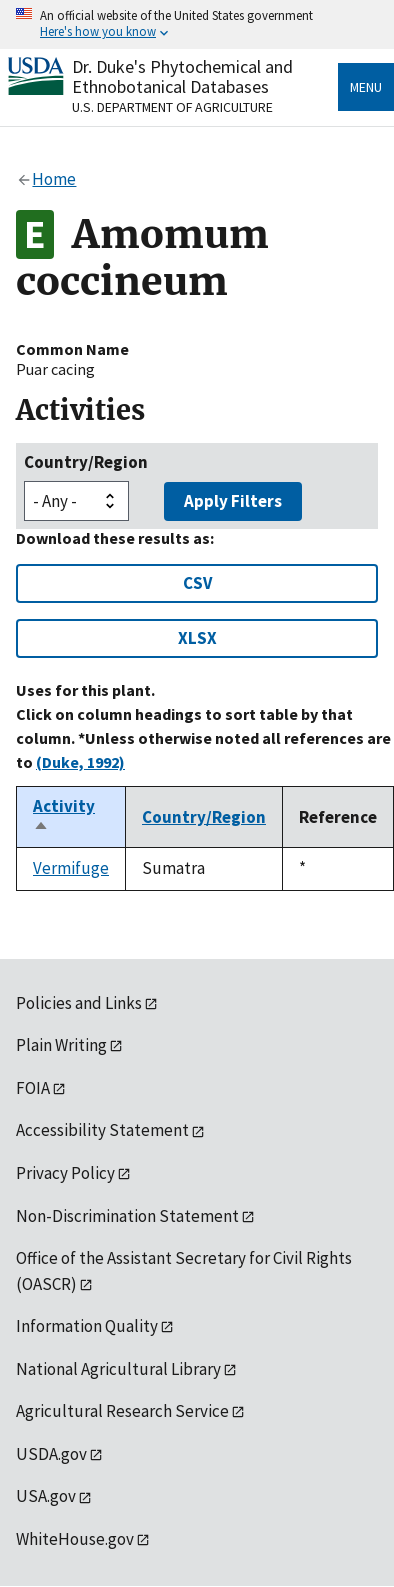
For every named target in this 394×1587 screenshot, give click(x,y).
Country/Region (86, 462)
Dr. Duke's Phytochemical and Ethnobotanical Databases (182, 76)
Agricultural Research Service (122, 1411)
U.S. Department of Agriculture (172, 107)
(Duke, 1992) (80, 762)
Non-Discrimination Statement (127, 1216)
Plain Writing (61, 1045)
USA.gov (46, 1496)
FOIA (33, 1088)
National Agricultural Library (118, 1369)
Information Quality (87, 1326)
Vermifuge (71, 868)
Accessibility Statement (102, 1130)
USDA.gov (51, 1454)
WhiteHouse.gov (75, 1539)
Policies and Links (79, 1003)
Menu (366, 87)
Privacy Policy (65, 1173)
